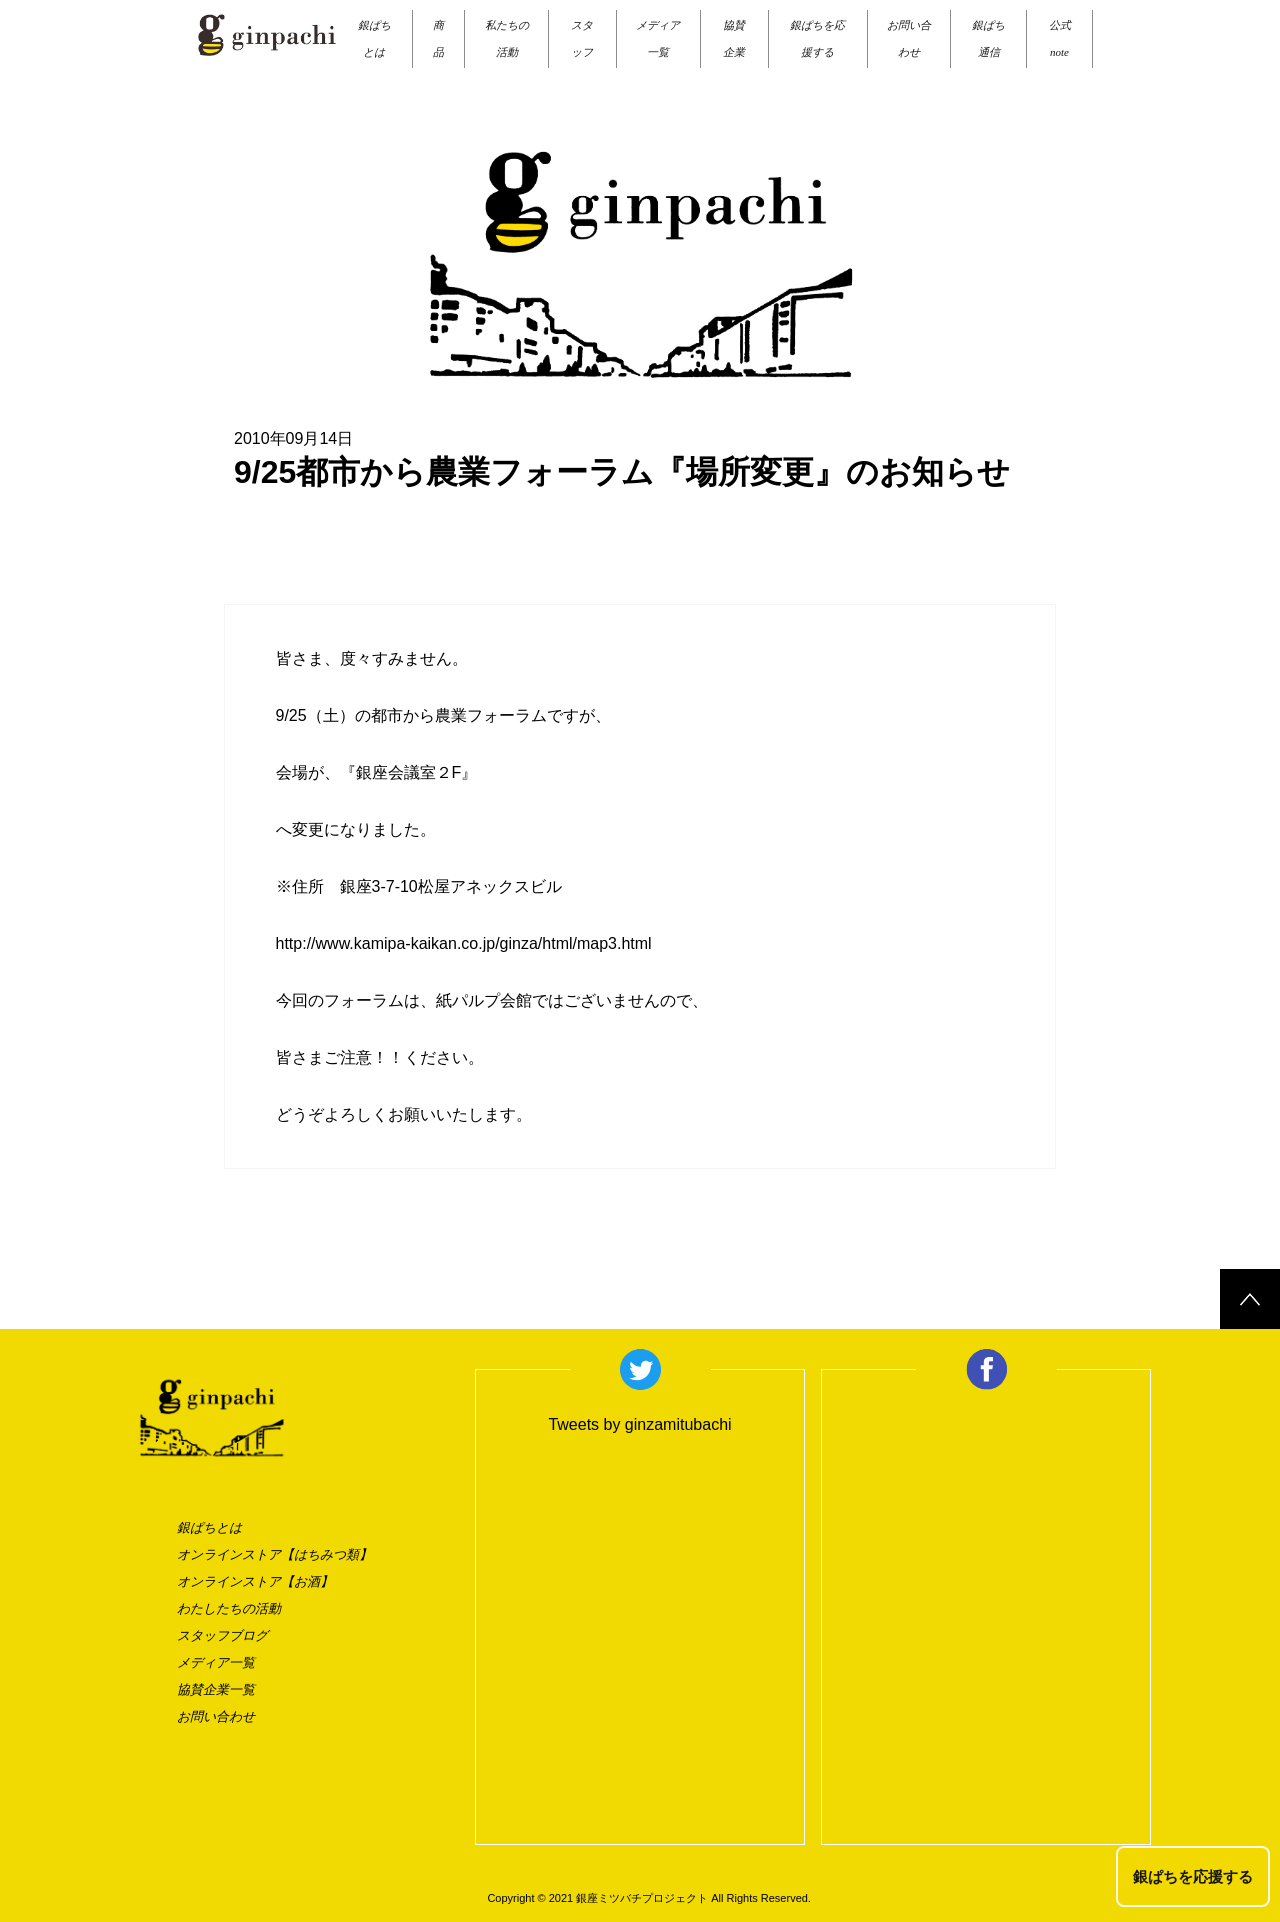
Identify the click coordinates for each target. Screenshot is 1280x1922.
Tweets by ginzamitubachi (639, 1424)
